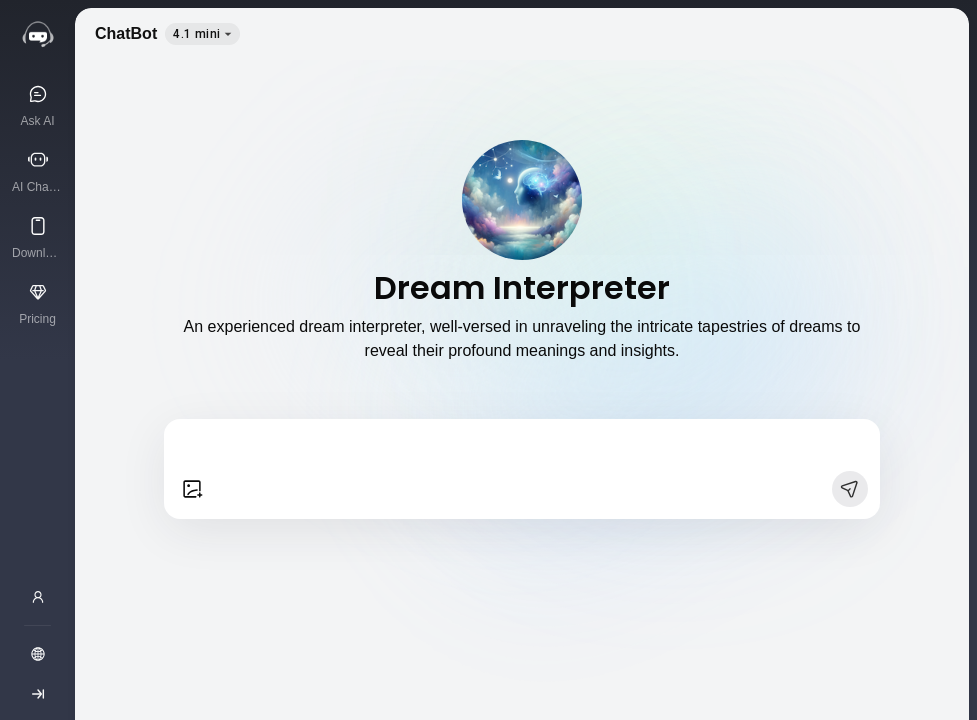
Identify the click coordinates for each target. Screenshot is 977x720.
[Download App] (37, 237)
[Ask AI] (37, 105)
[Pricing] (37, 303)
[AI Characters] (37, 171)
